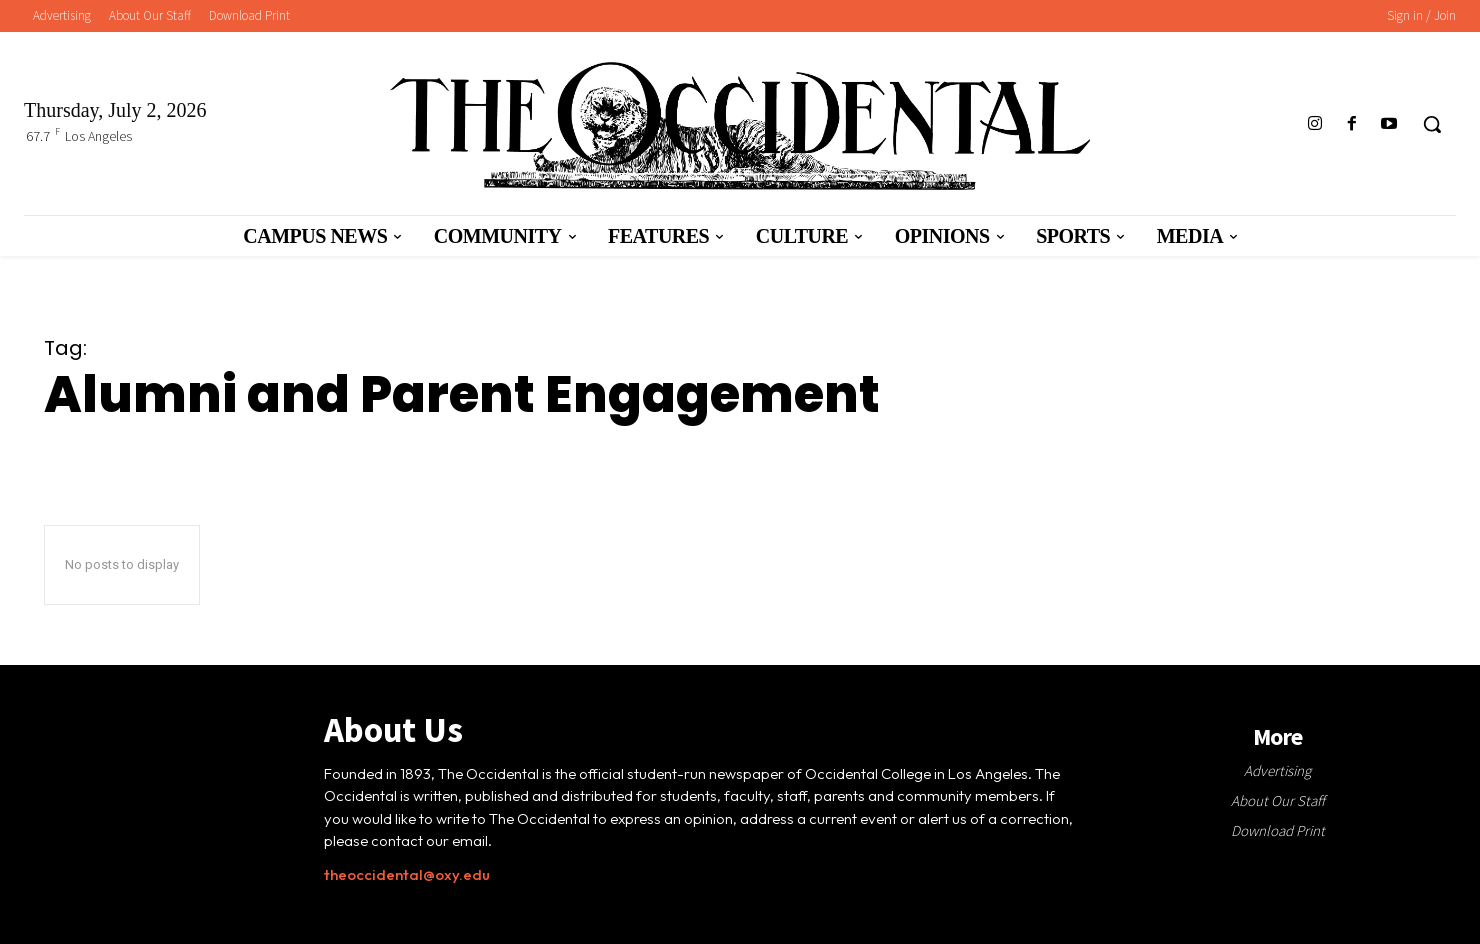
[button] (1432, 124)
